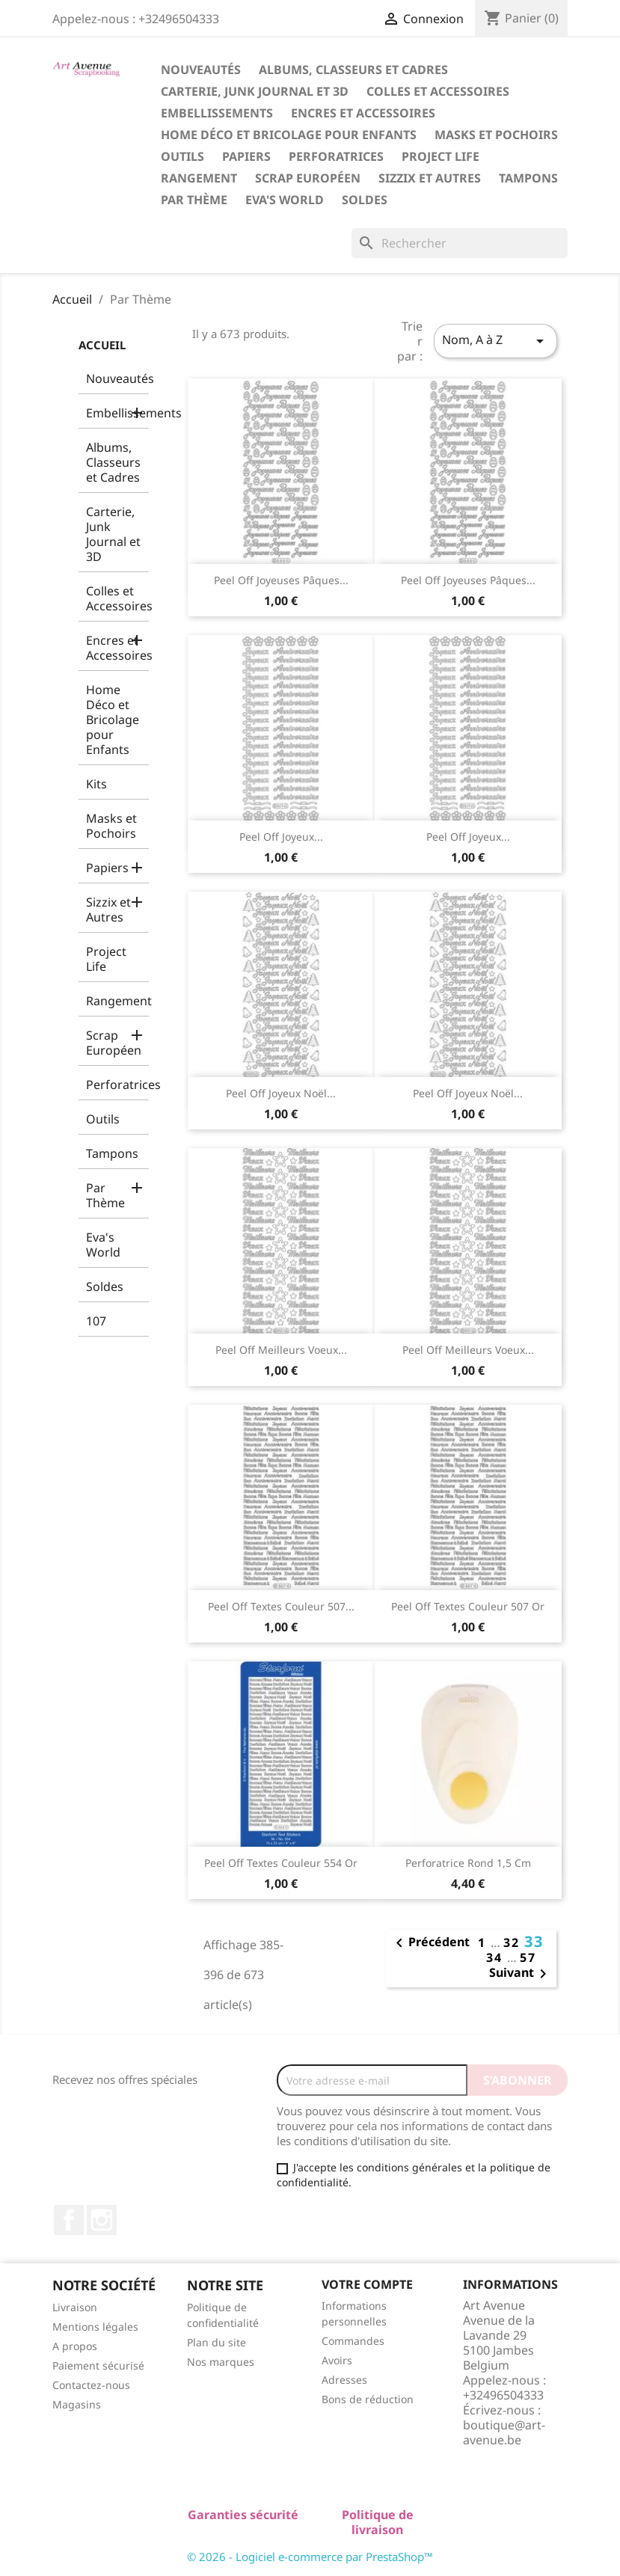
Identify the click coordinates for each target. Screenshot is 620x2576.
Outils (182, 156)
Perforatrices (336, 156)
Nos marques (220, 2362)
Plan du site (216, 2342)
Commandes (353, 2341)
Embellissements (217, 113)
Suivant (520, 1974)
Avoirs (337, 2360)
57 (528, 1957)
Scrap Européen (307, 178)
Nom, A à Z (495, 340)
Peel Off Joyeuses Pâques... (281, 580)
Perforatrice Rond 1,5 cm (468, 1863)
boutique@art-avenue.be (504, 2432)
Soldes (364, 199)
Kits (96, 784)
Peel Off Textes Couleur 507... (281, 1606)
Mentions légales (95, 2326)
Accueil (102, 344)
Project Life (440, 156)
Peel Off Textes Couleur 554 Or (280, 1863)
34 (496, 1957)
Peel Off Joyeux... (281, 836)
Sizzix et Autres (429, 178)
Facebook (69, 2220)
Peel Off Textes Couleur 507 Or (467, 1606)
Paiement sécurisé (98, 2365)
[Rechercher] (460, 243)
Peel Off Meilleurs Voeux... (281, 1350)
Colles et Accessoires (437, 91)
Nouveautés (201, 69)
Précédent (430, 1943)
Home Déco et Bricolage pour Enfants (289, 134)
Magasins (76, 2404)
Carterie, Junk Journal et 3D (255, 91)
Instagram (102, 2220)
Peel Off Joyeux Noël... (281, 1093)
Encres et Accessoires (363, 113)
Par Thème (194, 199)
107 (96, 1321)
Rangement (199, 178)
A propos (74, 2346)
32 (513, 1942)
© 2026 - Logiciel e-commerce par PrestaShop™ (310, 2556)
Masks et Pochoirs (496, 134)
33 (534, 1941)
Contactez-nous (91, 2385)
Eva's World (284, 199)
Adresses (344, 2380)
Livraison (74, 2307)
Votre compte (367, 2284)
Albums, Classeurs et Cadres (353, 69)
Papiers (246, 156)
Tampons (528, 178)
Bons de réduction (368, 2399)
